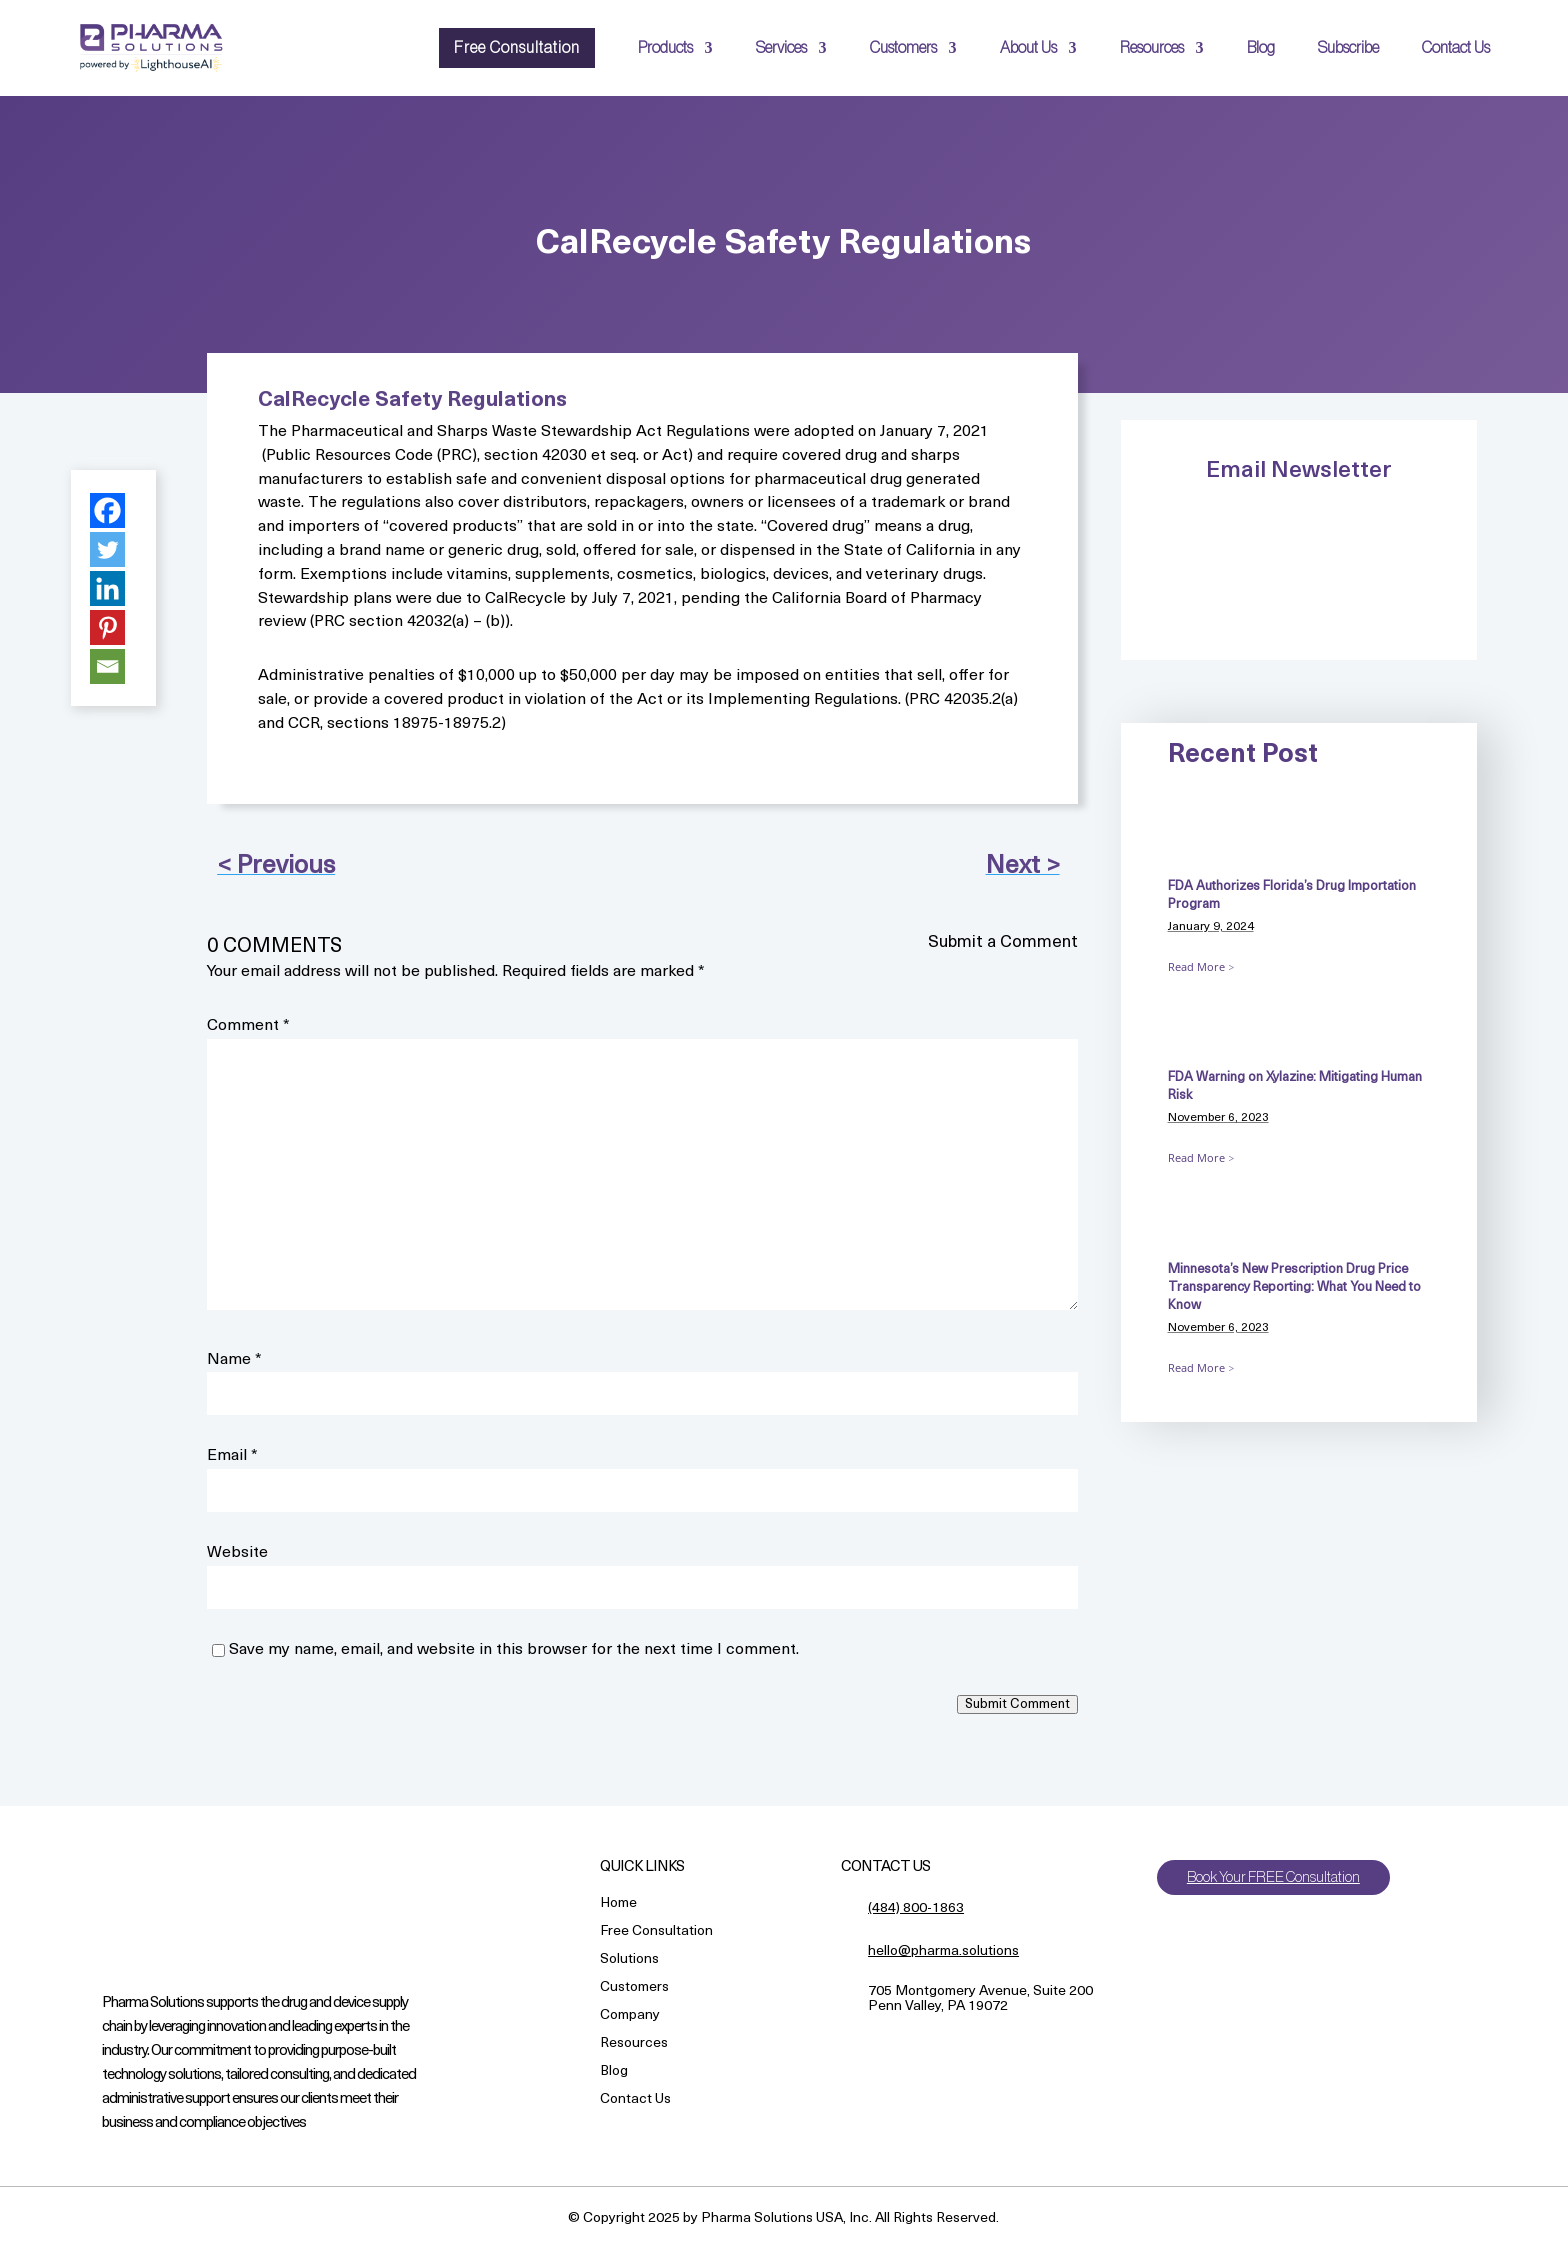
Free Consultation (517, 48)
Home (618, 1904)
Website (237, 1553)
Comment (248, 1026)
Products (665, 48)
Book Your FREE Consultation (1279, 1878)
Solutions (629, 1960)
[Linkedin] (107, 588)
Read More (1196, 966)
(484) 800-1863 (916, 1908)
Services (781, 48)
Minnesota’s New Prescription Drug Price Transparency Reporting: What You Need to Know (1294, 1287)
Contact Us (1456, 48)
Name (234, 1360)
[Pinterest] (107, 627)
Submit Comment (1017, 1704)
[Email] (107, 666)
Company (630, 2016)
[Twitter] (107, 549)
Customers (903, 48)
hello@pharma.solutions (943, 1951)
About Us (1028, 48)
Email (232, 1456)
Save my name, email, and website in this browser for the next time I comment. (514, 1650)
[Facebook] (107, 510)
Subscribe (1348, 48)
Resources (1152, 48)
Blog (1261, 48)
